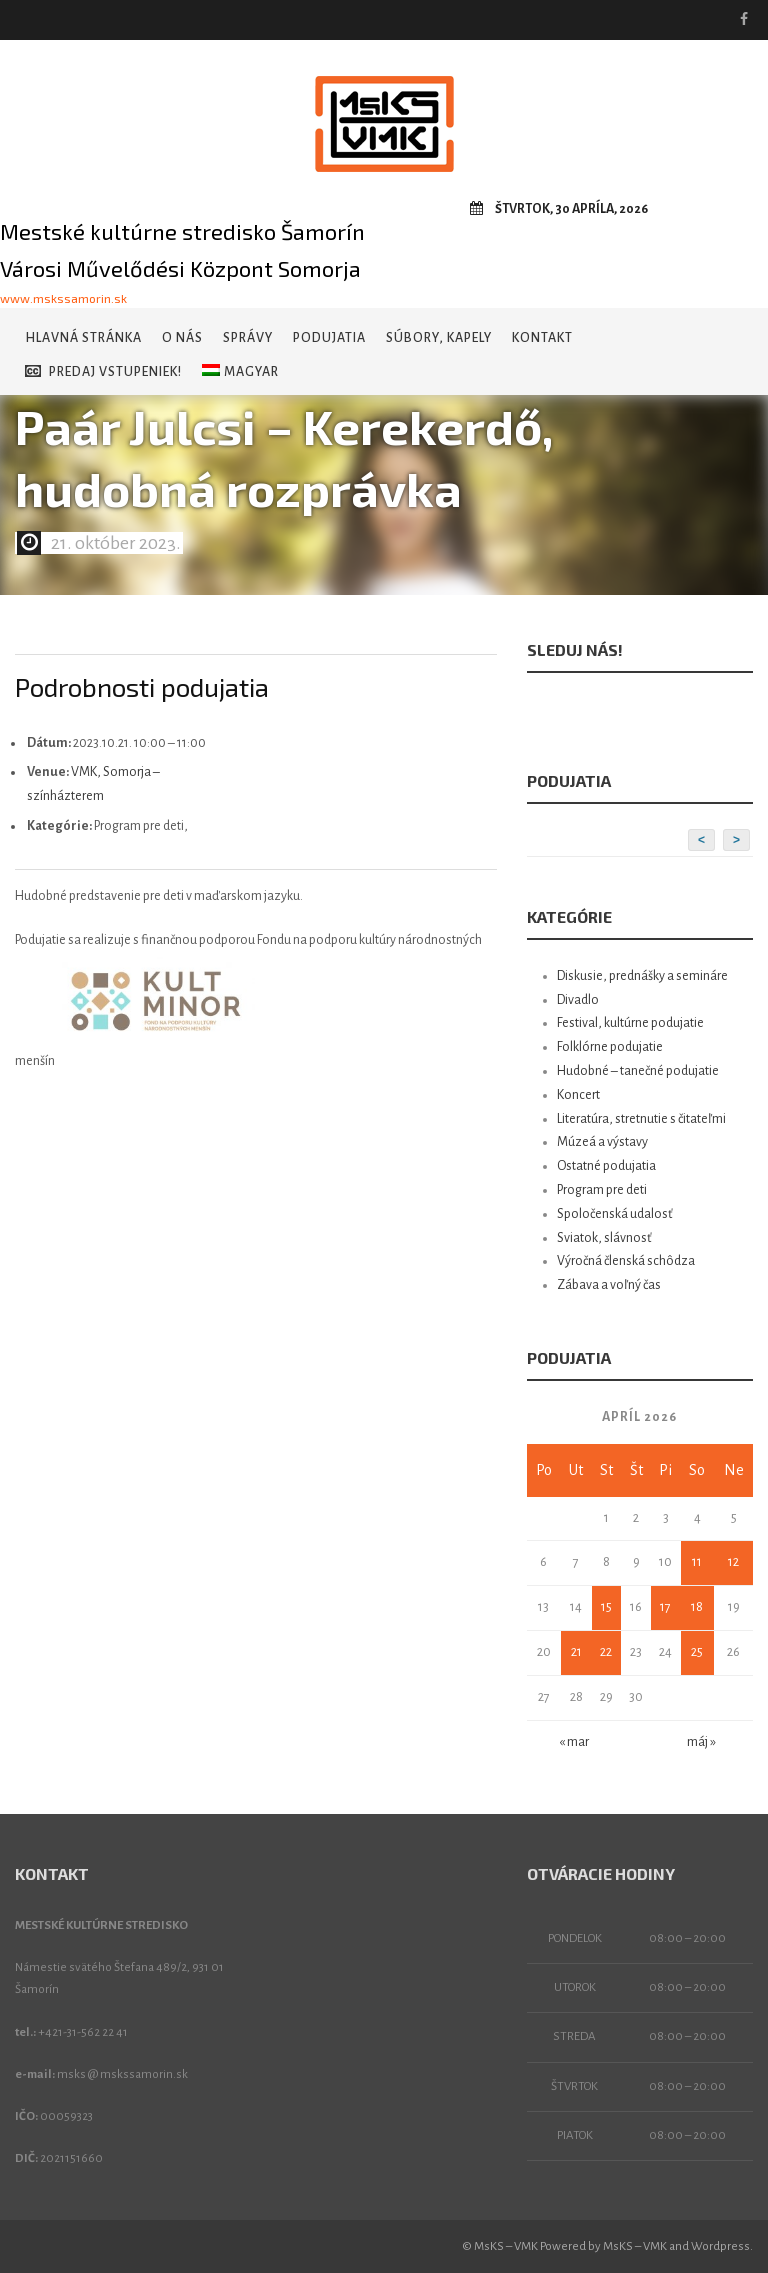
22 (606, 1652)
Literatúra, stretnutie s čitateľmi (641, 1119)
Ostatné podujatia (606, 1166)
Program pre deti (602, 1190)
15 (606, 1607)
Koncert (578, 1095)
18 (697, 1607)
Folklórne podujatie (610, 1047)
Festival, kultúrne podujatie (630, 1023)
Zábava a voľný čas (609, 1285)
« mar (574, 1742)
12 (733, 1562)
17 (665, 1607)
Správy (248, 338)
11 (697, 1562)
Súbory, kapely (439, 338)
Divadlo (578, 1000)
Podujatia (329, 338)
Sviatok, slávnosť (604, 1238)
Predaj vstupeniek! (103, 371)
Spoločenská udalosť (615, 1214)
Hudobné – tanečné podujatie (638, 1071)
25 (697, 1652)
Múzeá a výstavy (602, 1142)
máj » (701, 1742)
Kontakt (542, 338)
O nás (182, 338)
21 (576, 1652)
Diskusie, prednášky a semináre (642, 976)
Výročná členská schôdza (626, 1261)
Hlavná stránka (83, 338)
